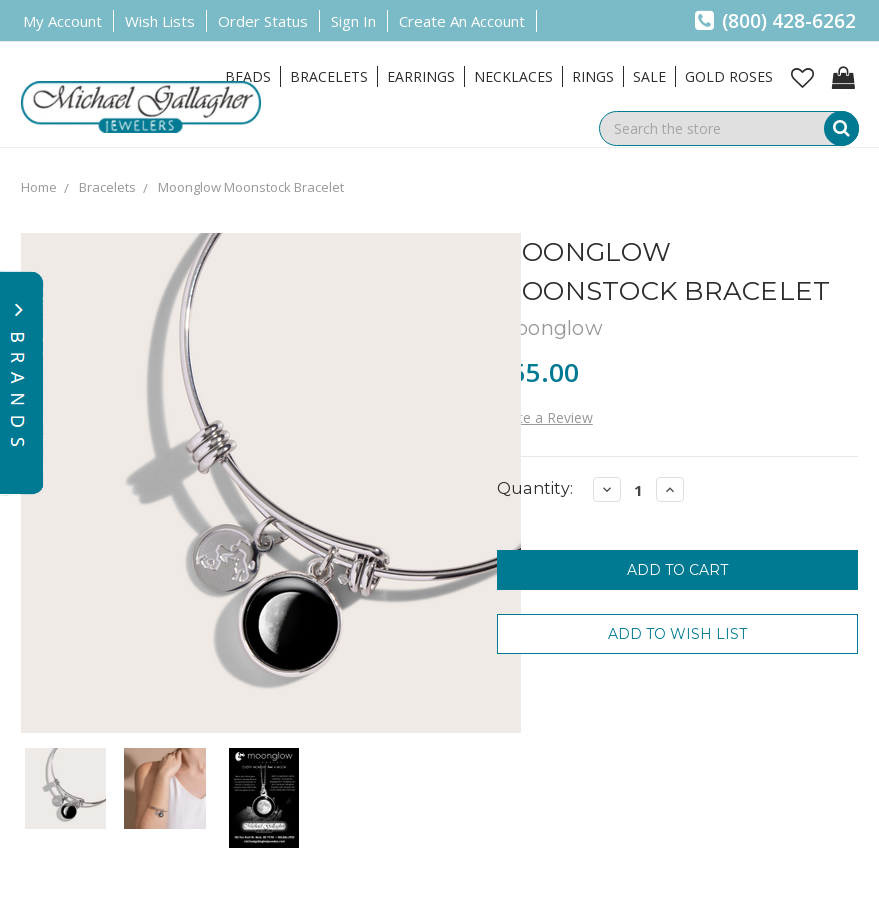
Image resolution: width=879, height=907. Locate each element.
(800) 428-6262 (775, 21)
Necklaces (513, 76)
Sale (649, 76)
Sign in (353, 21)
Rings (593, 76)
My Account (62, 21)
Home (39, 187)
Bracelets (329, 76)
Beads (248, 76)
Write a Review (545, 417)
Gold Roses (729, 76)
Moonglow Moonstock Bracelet (251, 187)
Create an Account (462, 21)
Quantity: (535, 488)
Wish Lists (160, 21)
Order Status (263, 21)
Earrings (421, 76)
